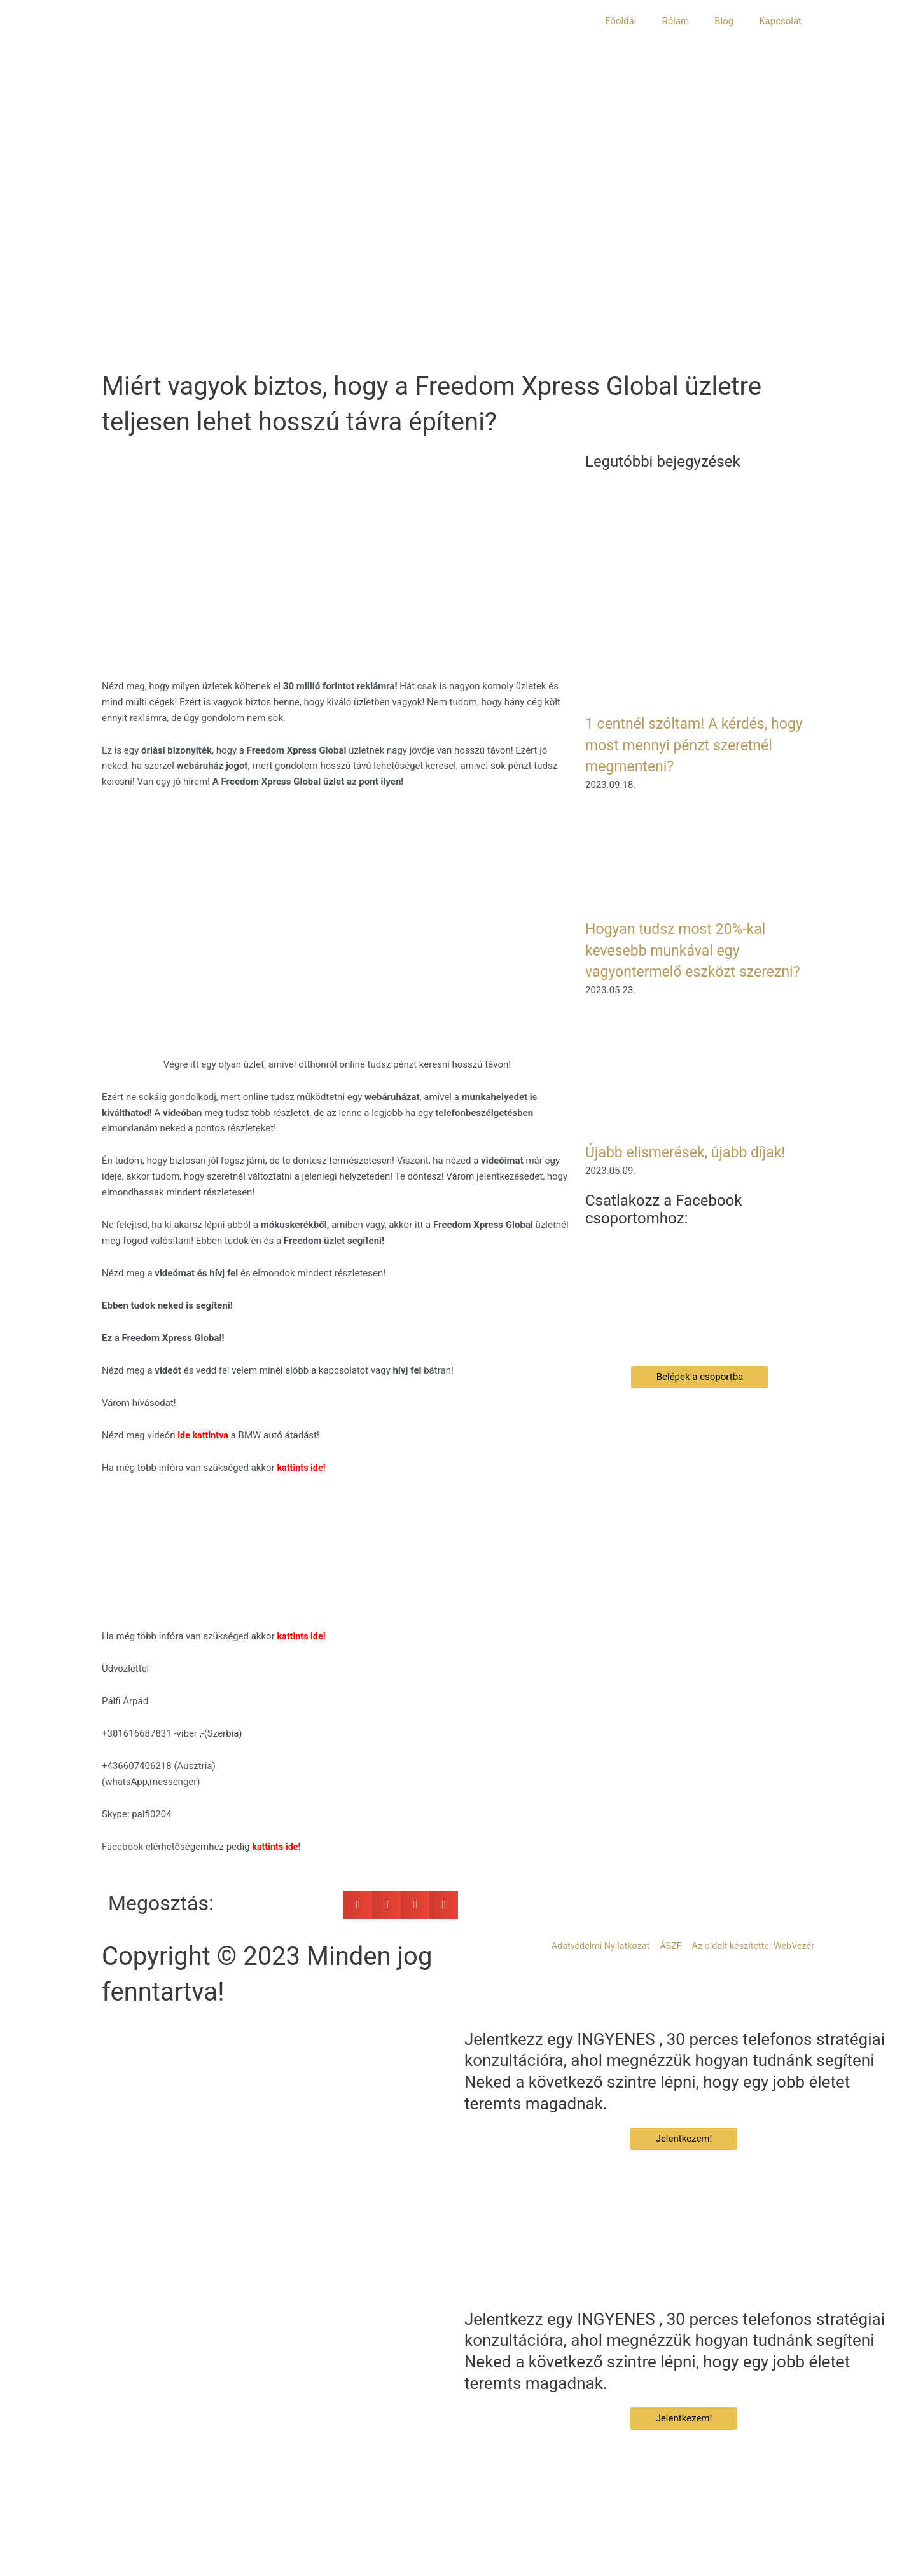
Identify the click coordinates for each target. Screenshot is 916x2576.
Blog (723, 21)
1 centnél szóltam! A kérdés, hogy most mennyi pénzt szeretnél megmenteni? (688, 744)
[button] (358, 1905)
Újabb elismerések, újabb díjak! (698, 1173)
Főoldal (620, 21)
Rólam (675, 21)
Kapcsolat (780, 21)
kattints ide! (302, 1636)
